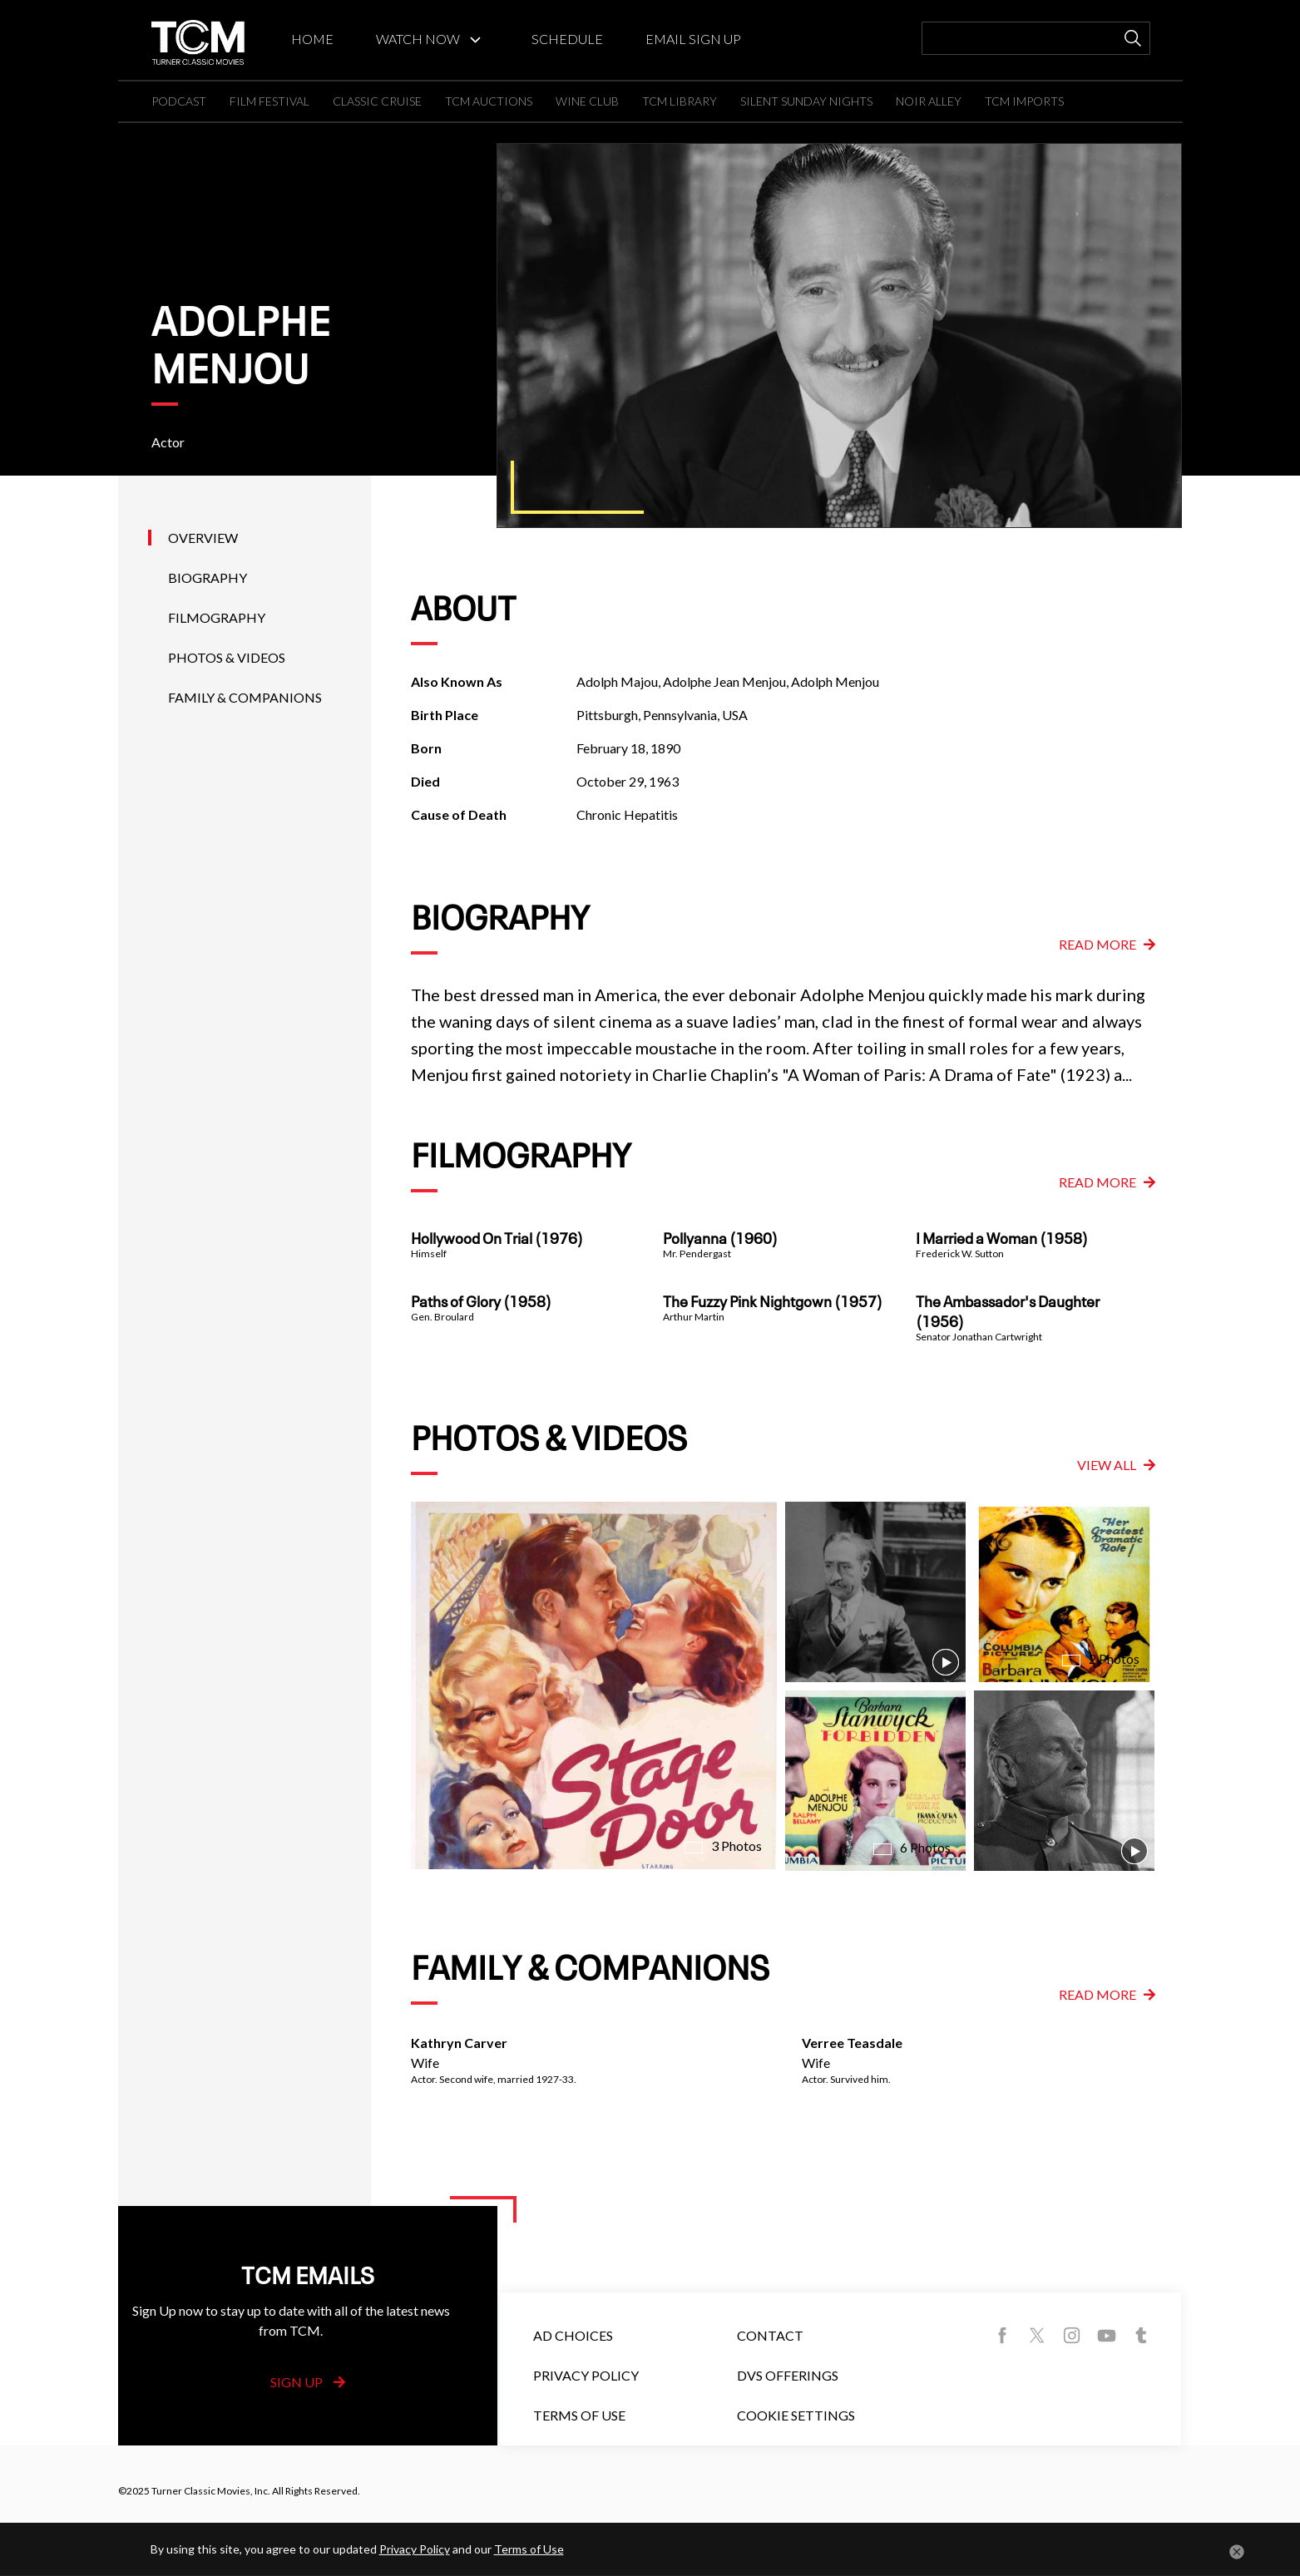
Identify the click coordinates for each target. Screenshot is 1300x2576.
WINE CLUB (587, 101)
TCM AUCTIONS (488, 101)
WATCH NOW (418, 39)
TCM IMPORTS (1024, 101)
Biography (207, 577)
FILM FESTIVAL (269, 101)
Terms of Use (579, 2415)
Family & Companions (245, 697)
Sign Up (307, 2382)
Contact (770, 2335)
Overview (203, 537)
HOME (312, 39)
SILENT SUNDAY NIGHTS (806, 101)
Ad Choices (573, 2335)
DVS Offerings (787, 2375)
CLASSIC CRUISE (377, 101)
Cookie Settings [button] (796, 2415)
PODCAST (178, 101)
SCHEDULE (567, 39)
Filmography (216, 617)
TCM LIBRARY (679, 101)
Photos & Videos (226, 657)
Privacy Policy (586, 2375)
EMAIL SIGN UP (693, 39)
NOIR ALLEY (928, 101)
